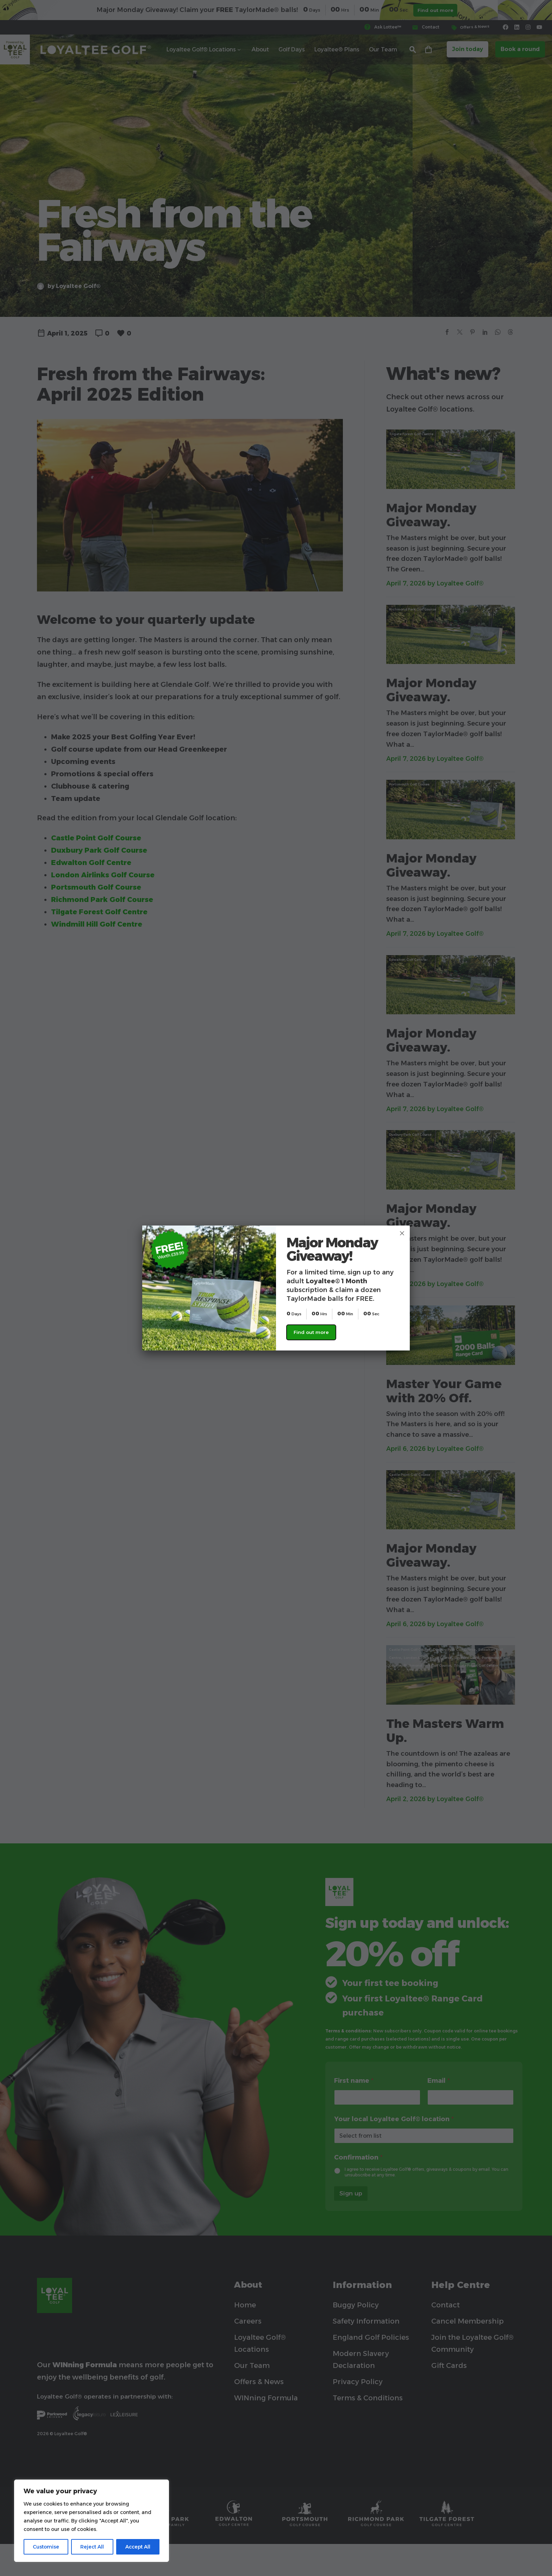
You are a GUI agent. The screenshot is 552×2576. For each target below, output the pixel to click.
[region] (91, 2521)
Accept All (137, 2547)
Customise (46, 2547)
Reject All (92, 2547)
